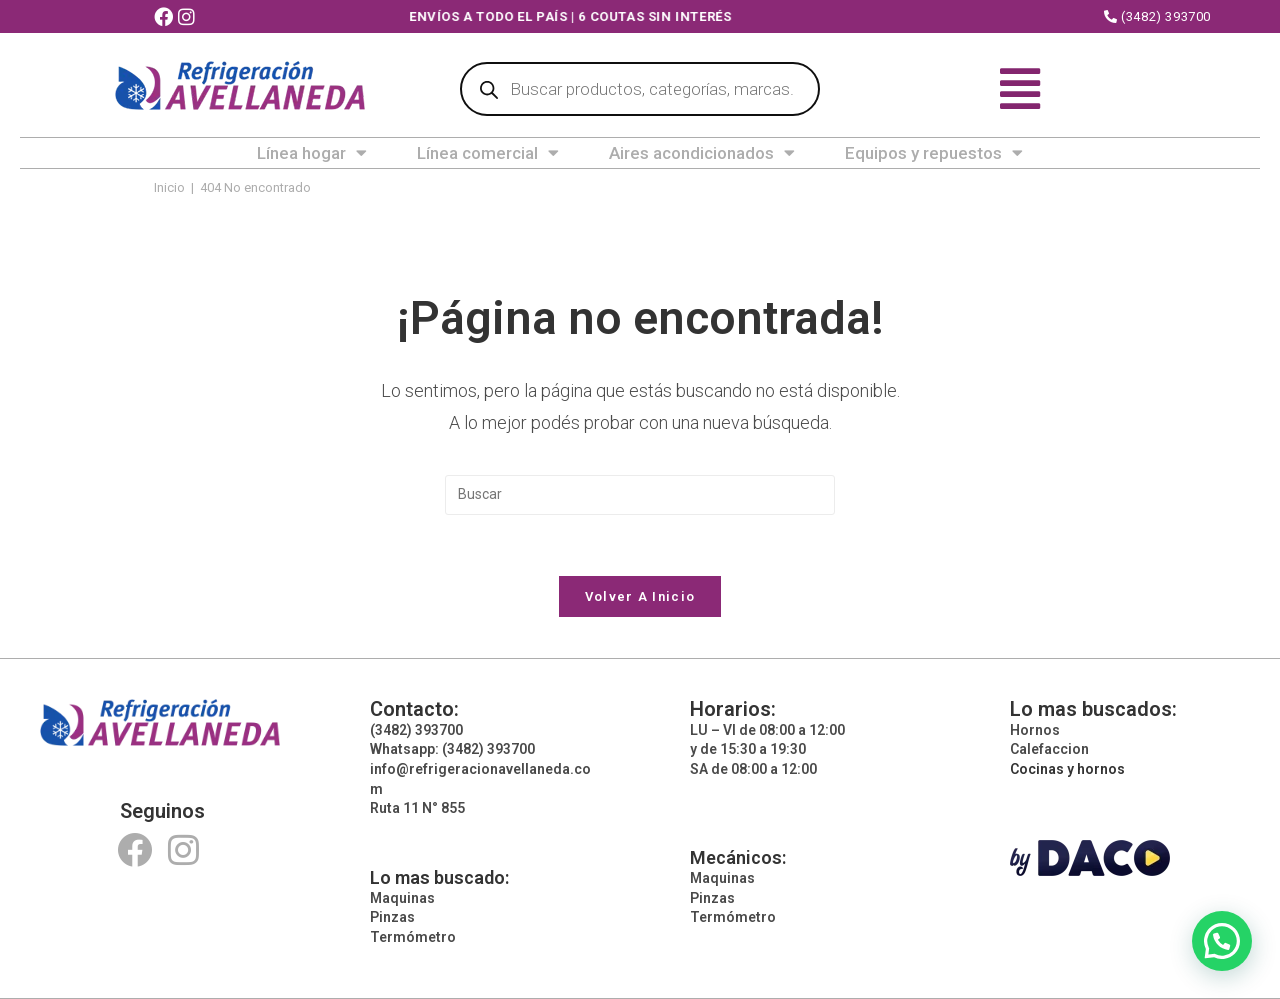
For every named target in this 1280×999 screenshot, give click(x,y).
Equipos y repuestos (934, 153)
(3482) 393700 (1157, 16)
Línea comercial (488, 153)
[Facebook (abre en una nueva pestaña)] (166, 17)
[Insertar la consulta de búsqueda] (640, 495)
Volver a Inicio (640, 596)
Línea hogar (312, 153)
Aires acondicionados (702, 153)
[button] (1222, 941)
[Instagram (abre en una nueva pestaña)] (189, 17)
